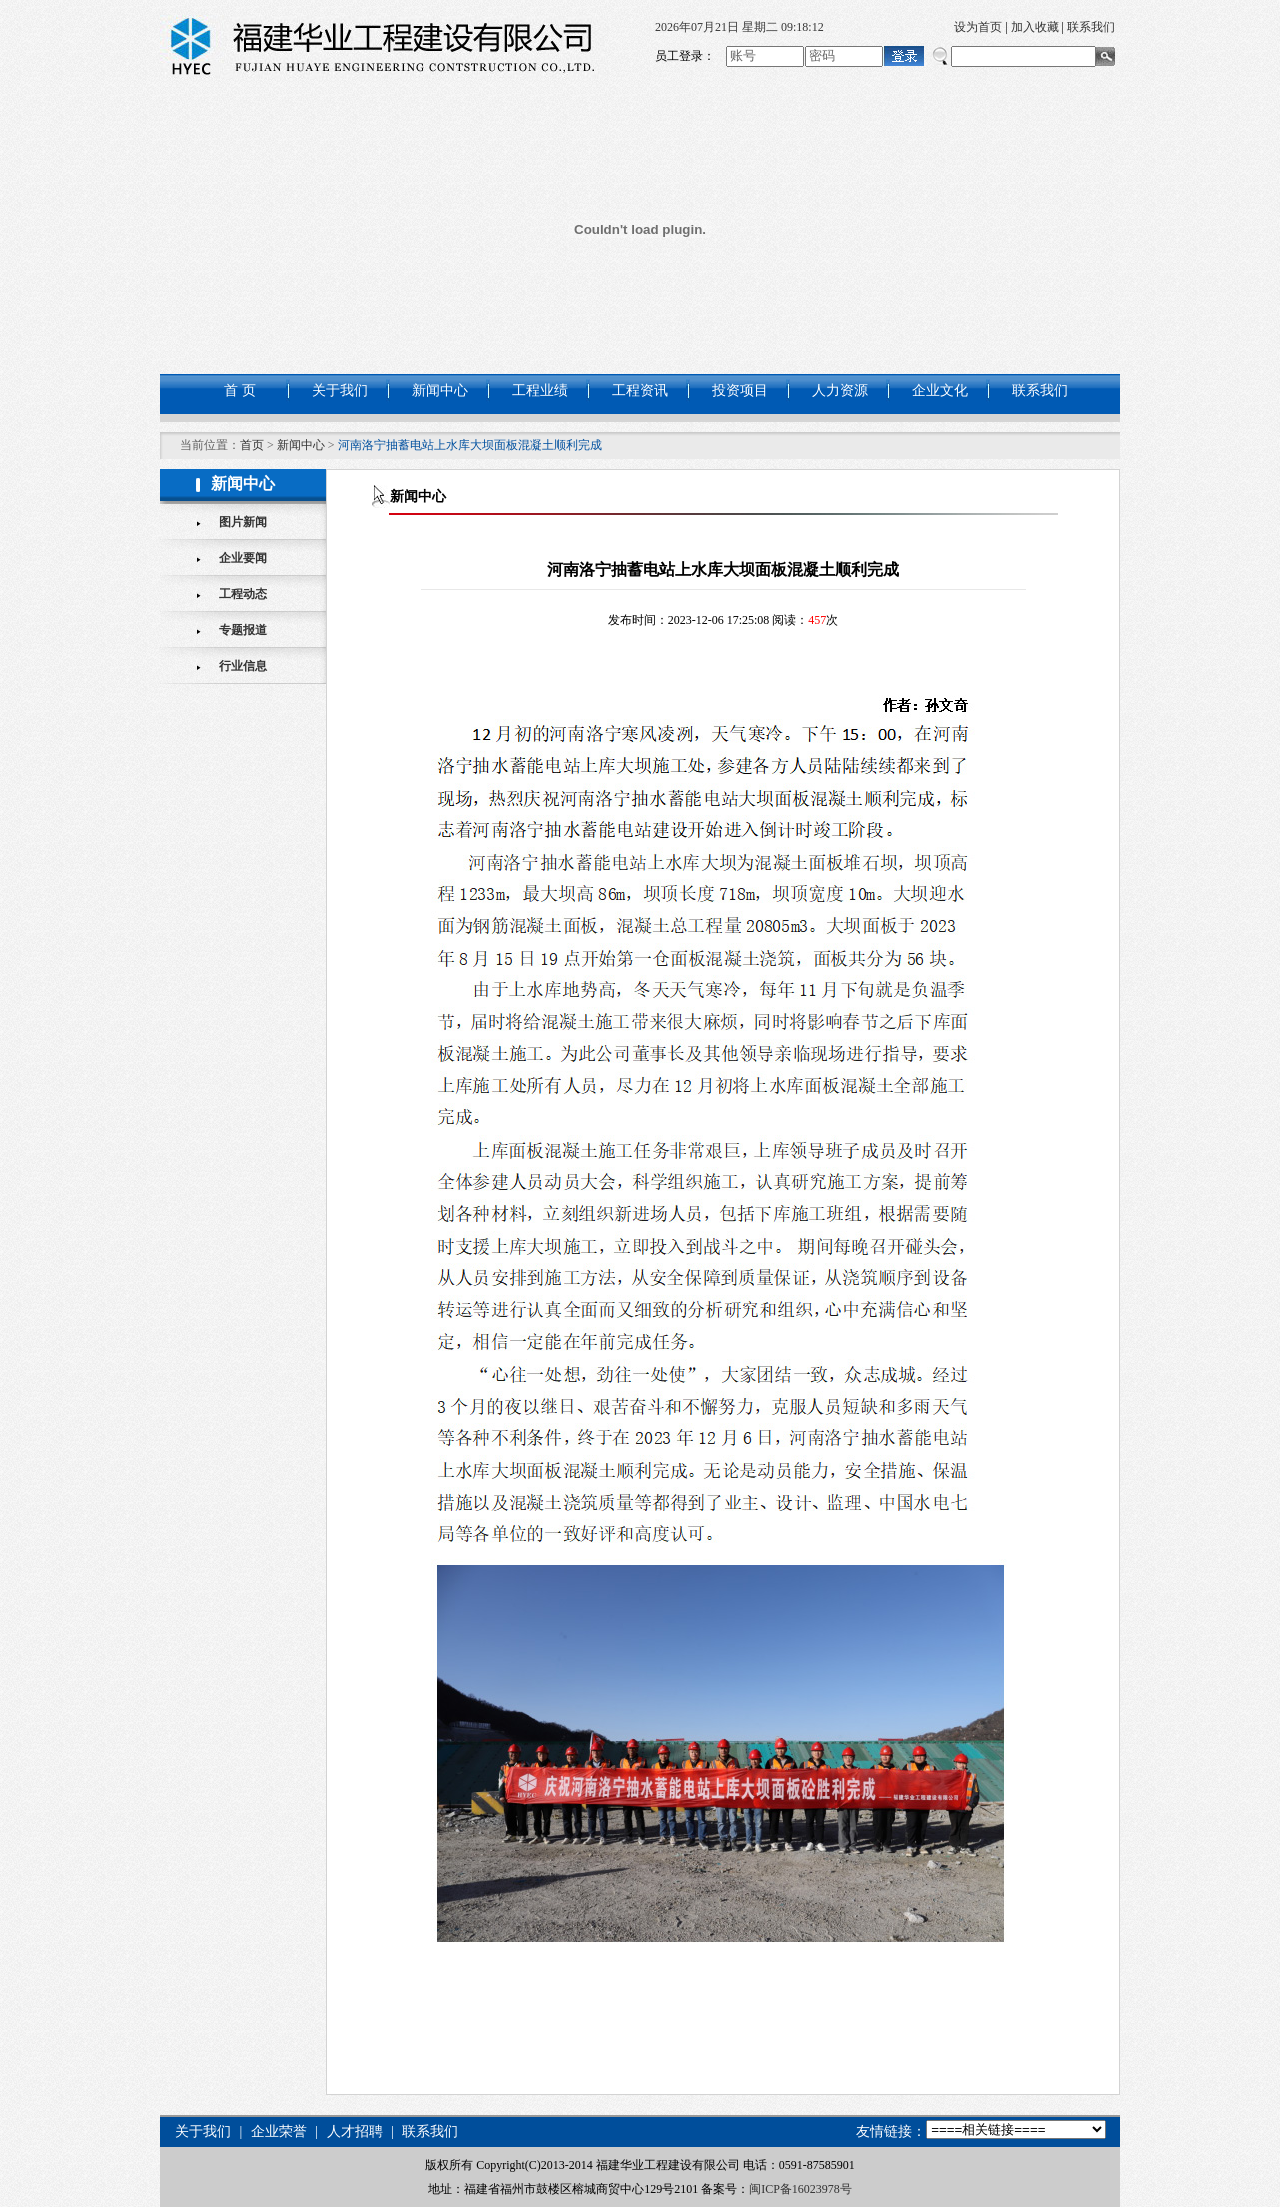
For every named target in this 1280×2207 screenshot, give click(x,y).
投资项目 (740, 390)
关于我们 (340, 390)
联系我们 (1091, 27)
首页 (252, 445)
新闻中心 (440, 390)
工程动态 (243, 594)
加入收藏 (1035, 27)
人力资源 (840, 390)
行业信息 (243, 666)
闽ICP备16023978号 (800, 2189)
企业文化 (940, 390)
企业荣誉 (278, 2131)
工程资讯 (640, 390)
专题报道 (243, 630)
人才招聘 (355, 2131)
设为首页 (978, 27)
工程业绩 (540, 390)
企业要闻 (243, 558)
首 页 (240, 390)
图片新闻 (243, 522)
